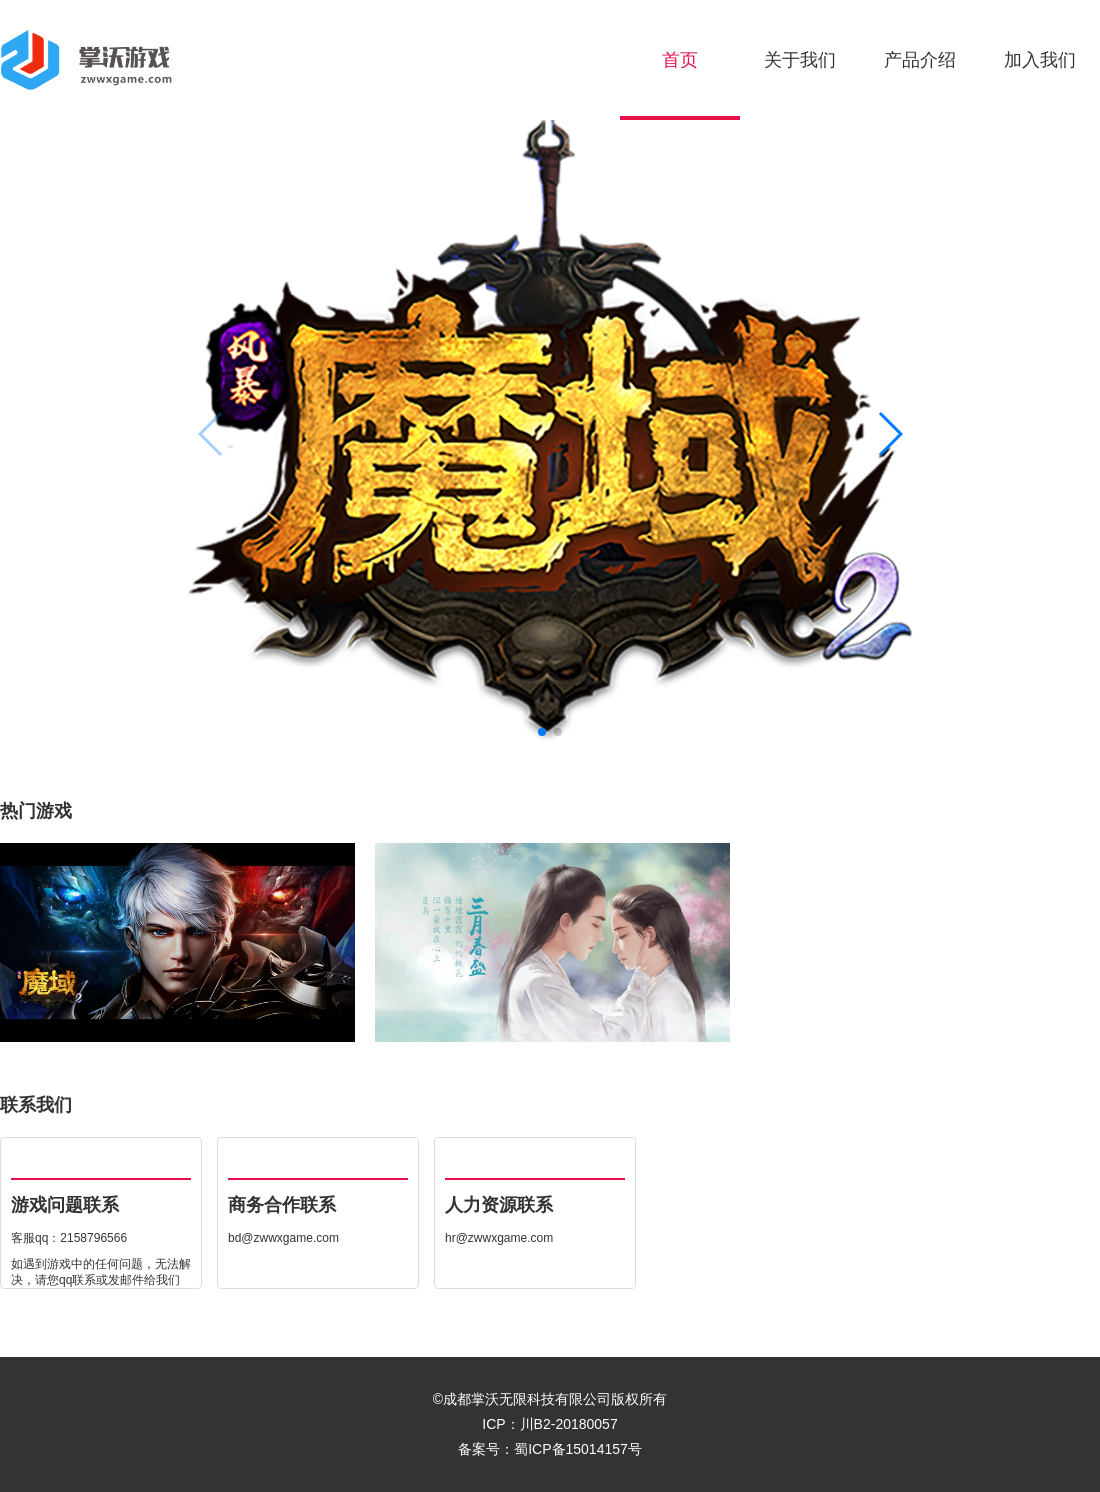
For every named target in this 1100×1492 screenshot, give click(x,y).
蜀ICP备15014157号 (578, 1449)
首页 (680, 60)
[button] (889, 434)
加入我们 (1040, 60)
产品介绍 (920, 60)
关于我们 (800, 60)
